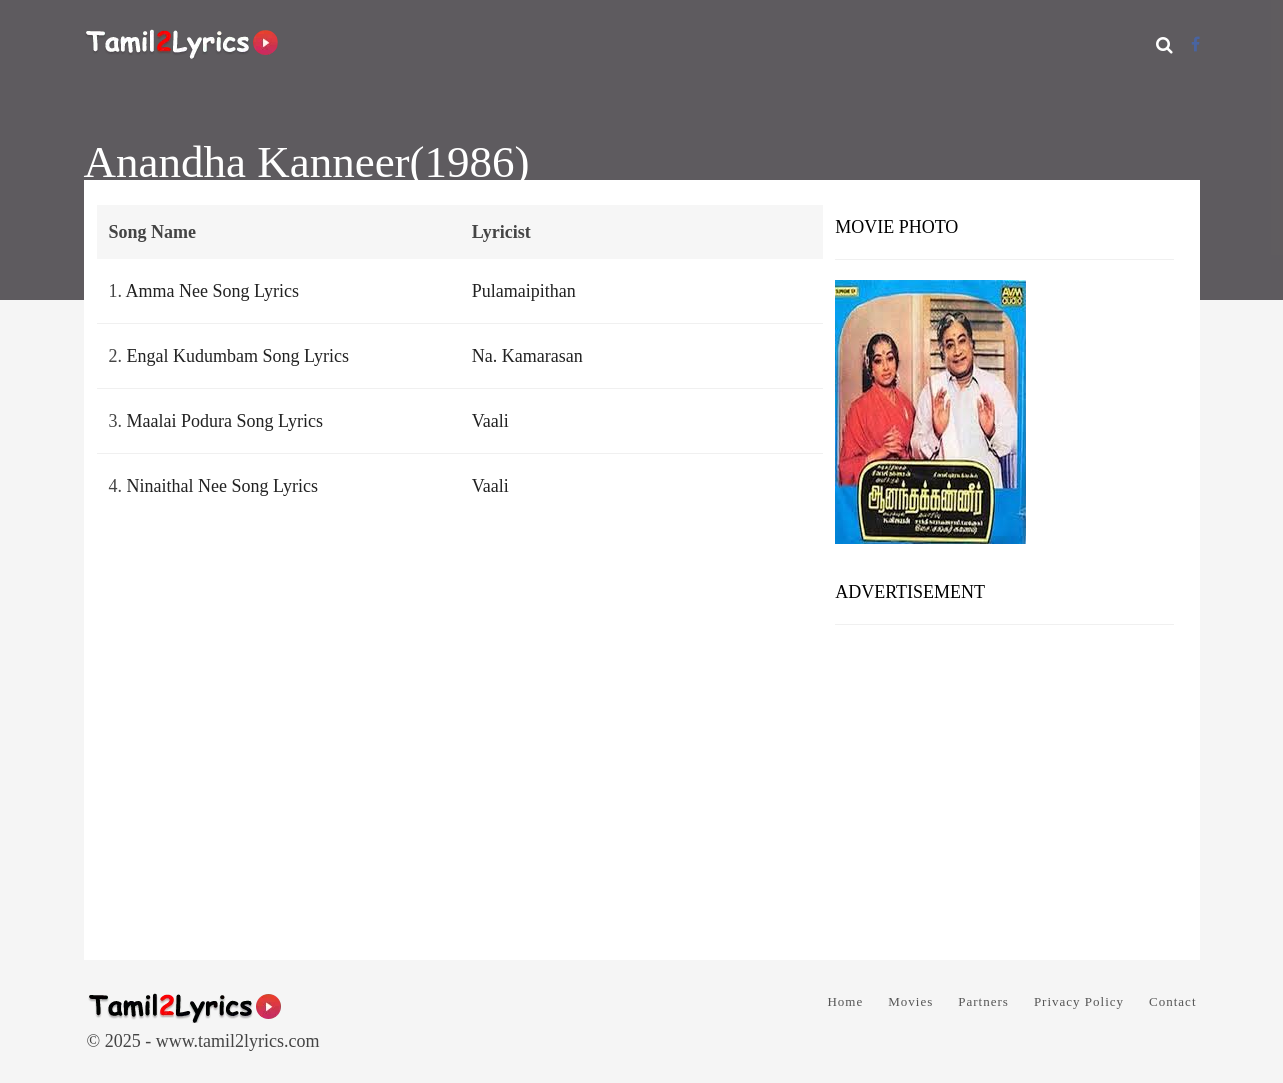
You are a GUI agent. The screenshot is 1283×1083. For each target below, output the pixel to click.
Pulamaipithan (524, 291)
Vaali (490, 421)
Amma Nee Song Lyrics (212, 291)
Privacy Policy (1079, 1001)
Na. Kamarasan (527, 356)
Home (845, 1001)
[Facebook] (1195, 44)
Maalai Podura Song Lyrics (225, 421)
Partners (983, 1001)
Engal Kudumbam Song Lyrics (238, 356)
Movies (910, 1001)
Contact (1172, 1001)
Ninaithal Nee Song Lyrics (222, 486)
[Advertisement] (1004, 785)
